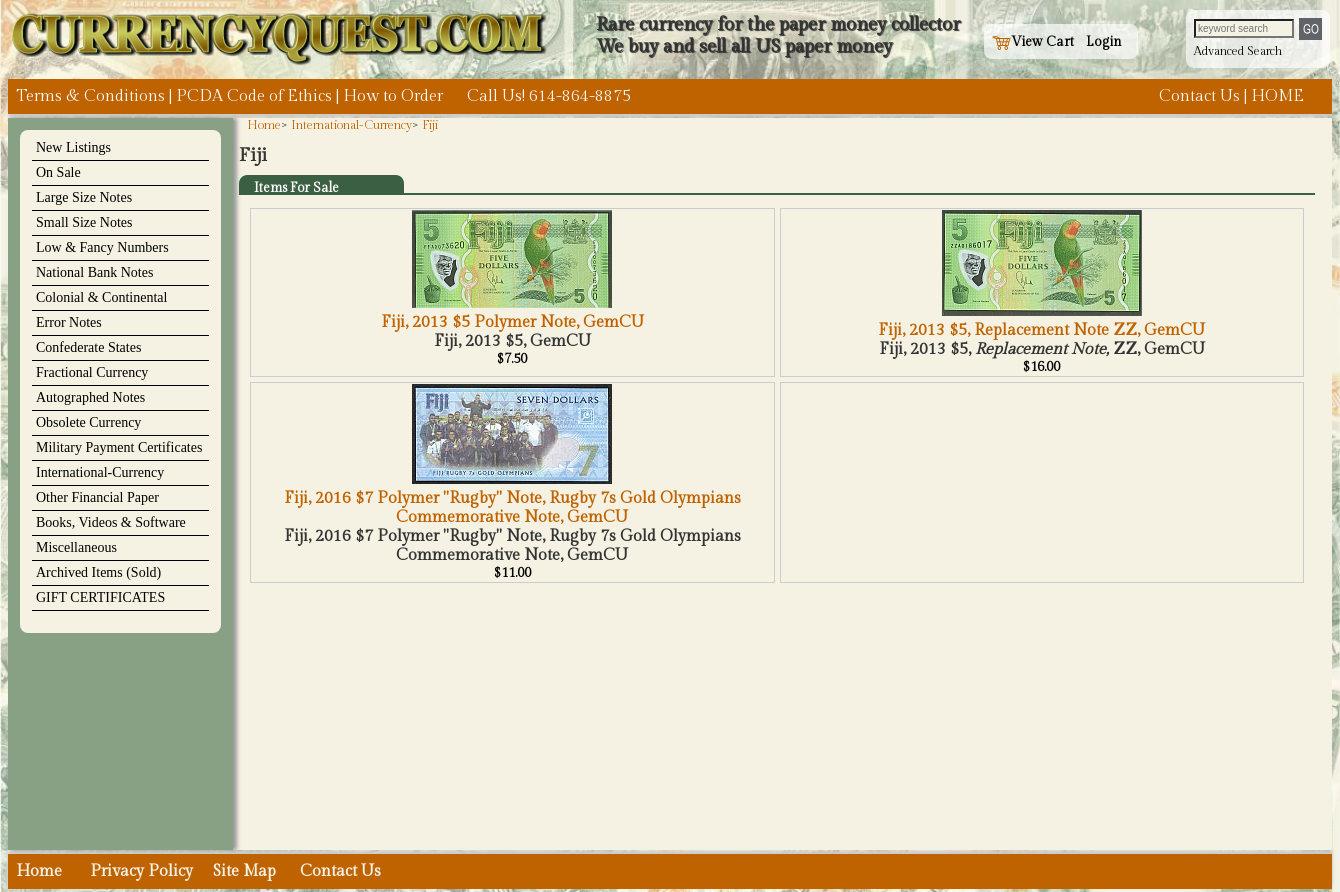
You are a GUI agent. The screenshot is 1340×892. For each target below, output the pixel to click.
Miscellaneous (76, 547)
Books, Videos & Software (111, 522)
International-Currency (100, 472)
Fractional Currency (92, 372)
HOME (1277, 96)
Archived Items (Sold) (98, 572)
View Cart (1033, 42)
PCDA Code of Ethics (254, 96)
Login (1104, 42)
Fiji (430, 125)
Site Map (244, 871)
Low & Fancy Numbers (102, 247)
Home (264, 125)
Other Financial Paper (97, 497)
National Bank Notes (94, 272)
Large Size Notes (84, 197)
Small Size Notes (84, 222)
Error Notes (69, 322)
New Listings (73, 147)
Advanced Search (1238, 51)
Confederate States (88, 347)
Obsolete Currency (88, 422)
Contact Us (1199, 96)
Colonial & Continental (101, 297)
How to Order (393, 96)
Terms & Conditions (90, 96)
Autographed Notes (90, 397)
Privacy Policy (141, 871)
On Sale (58, 172)
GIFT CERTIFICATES (100, 597)
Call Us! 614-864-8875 (549, 96)
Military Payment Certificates (119, 447)
